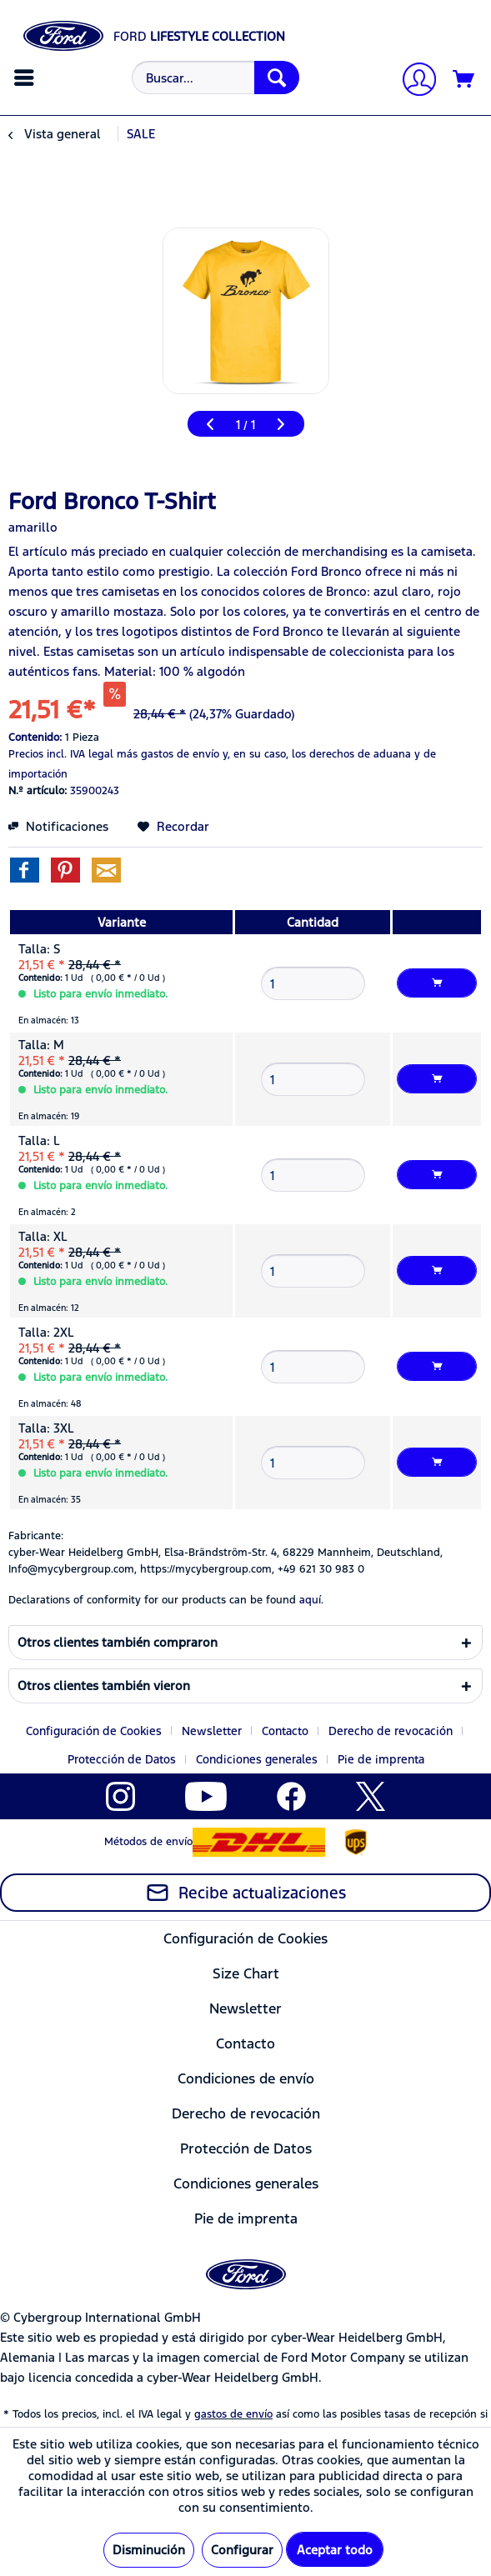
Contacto (285, 1730)
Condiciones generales (257, 1759)
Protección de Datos (122, 1759)
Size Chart (246, 1973)
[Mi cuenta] (412, 81)
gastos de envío (233, 2414)
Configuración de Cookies (94, 1730)
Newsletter (212, 1730)
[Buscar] (276, 77)
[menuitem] (26, 77)
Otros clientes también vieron (104, 1685)
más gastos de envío (168, 754)
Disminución (149, 2550)
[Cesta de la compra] (464, 80)
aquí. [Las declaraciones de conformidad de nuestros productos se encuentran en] (311, 1600)
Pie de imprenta (381, 1759)
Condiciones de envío (246, 2078)
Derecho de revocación (390, 1730)
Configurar (242, 2550)
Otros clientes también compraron (118, 1642)
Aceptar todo (335, 2550)
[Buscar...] (215, 77)
